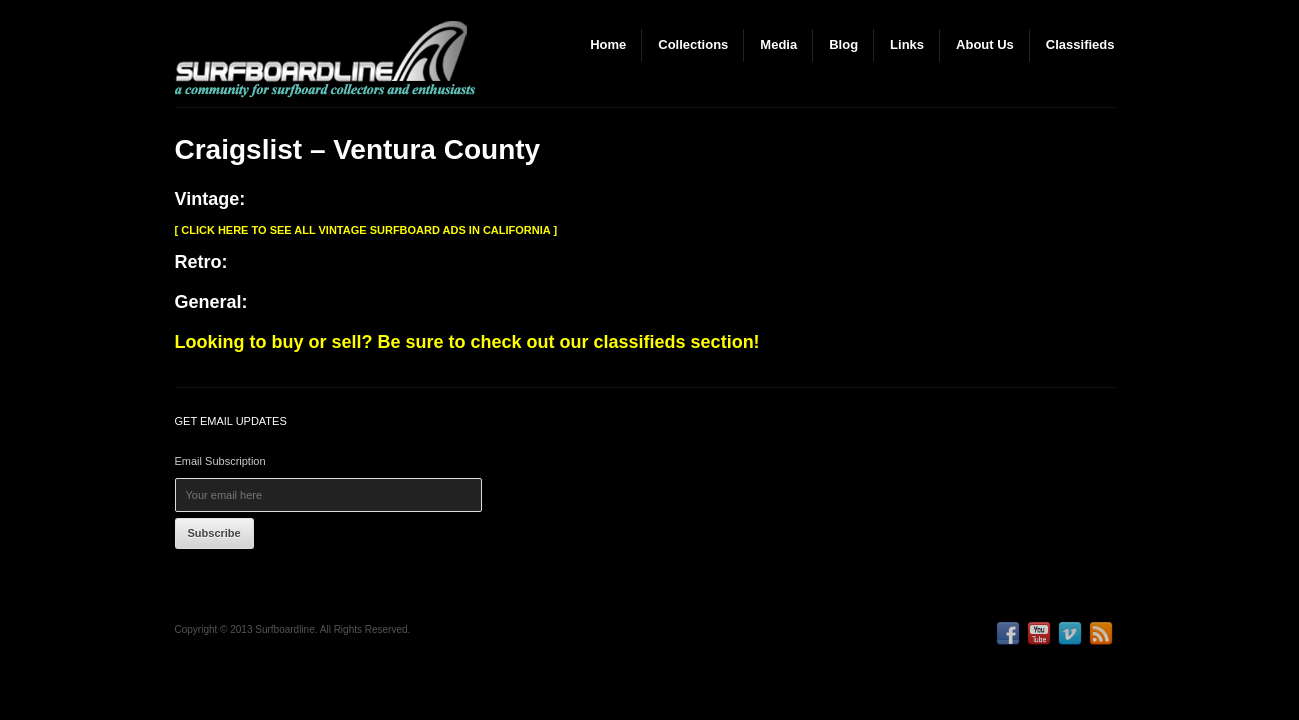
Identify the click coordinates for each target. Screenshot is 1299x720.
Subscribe (214, 533)
